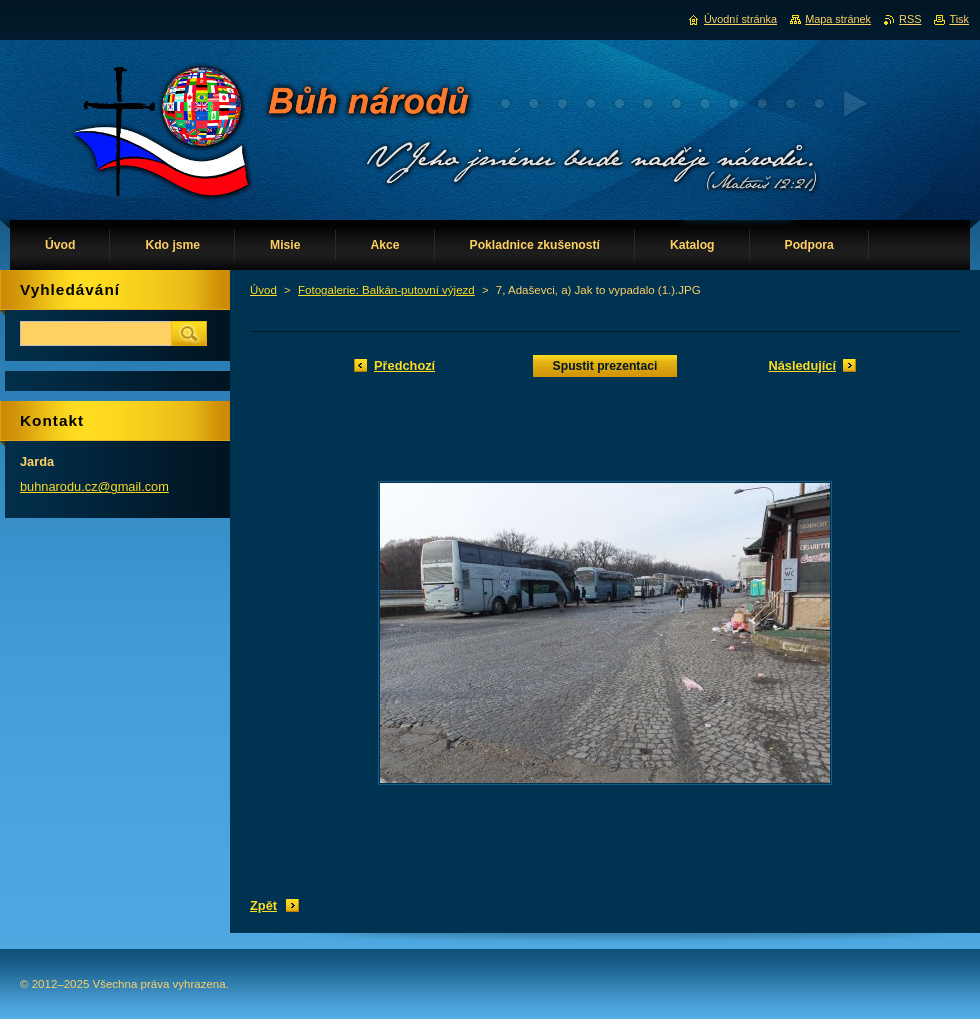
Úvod (263, 290)
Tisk (959, 19)
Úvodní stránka (740, 19)
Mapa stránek (838, 19)
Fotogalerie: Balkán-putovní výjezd (386, 290)
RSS (910, 19)
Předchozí (404, 365)
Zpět (263, 905)
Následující (802, 365)
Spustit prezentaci (605, 366)
